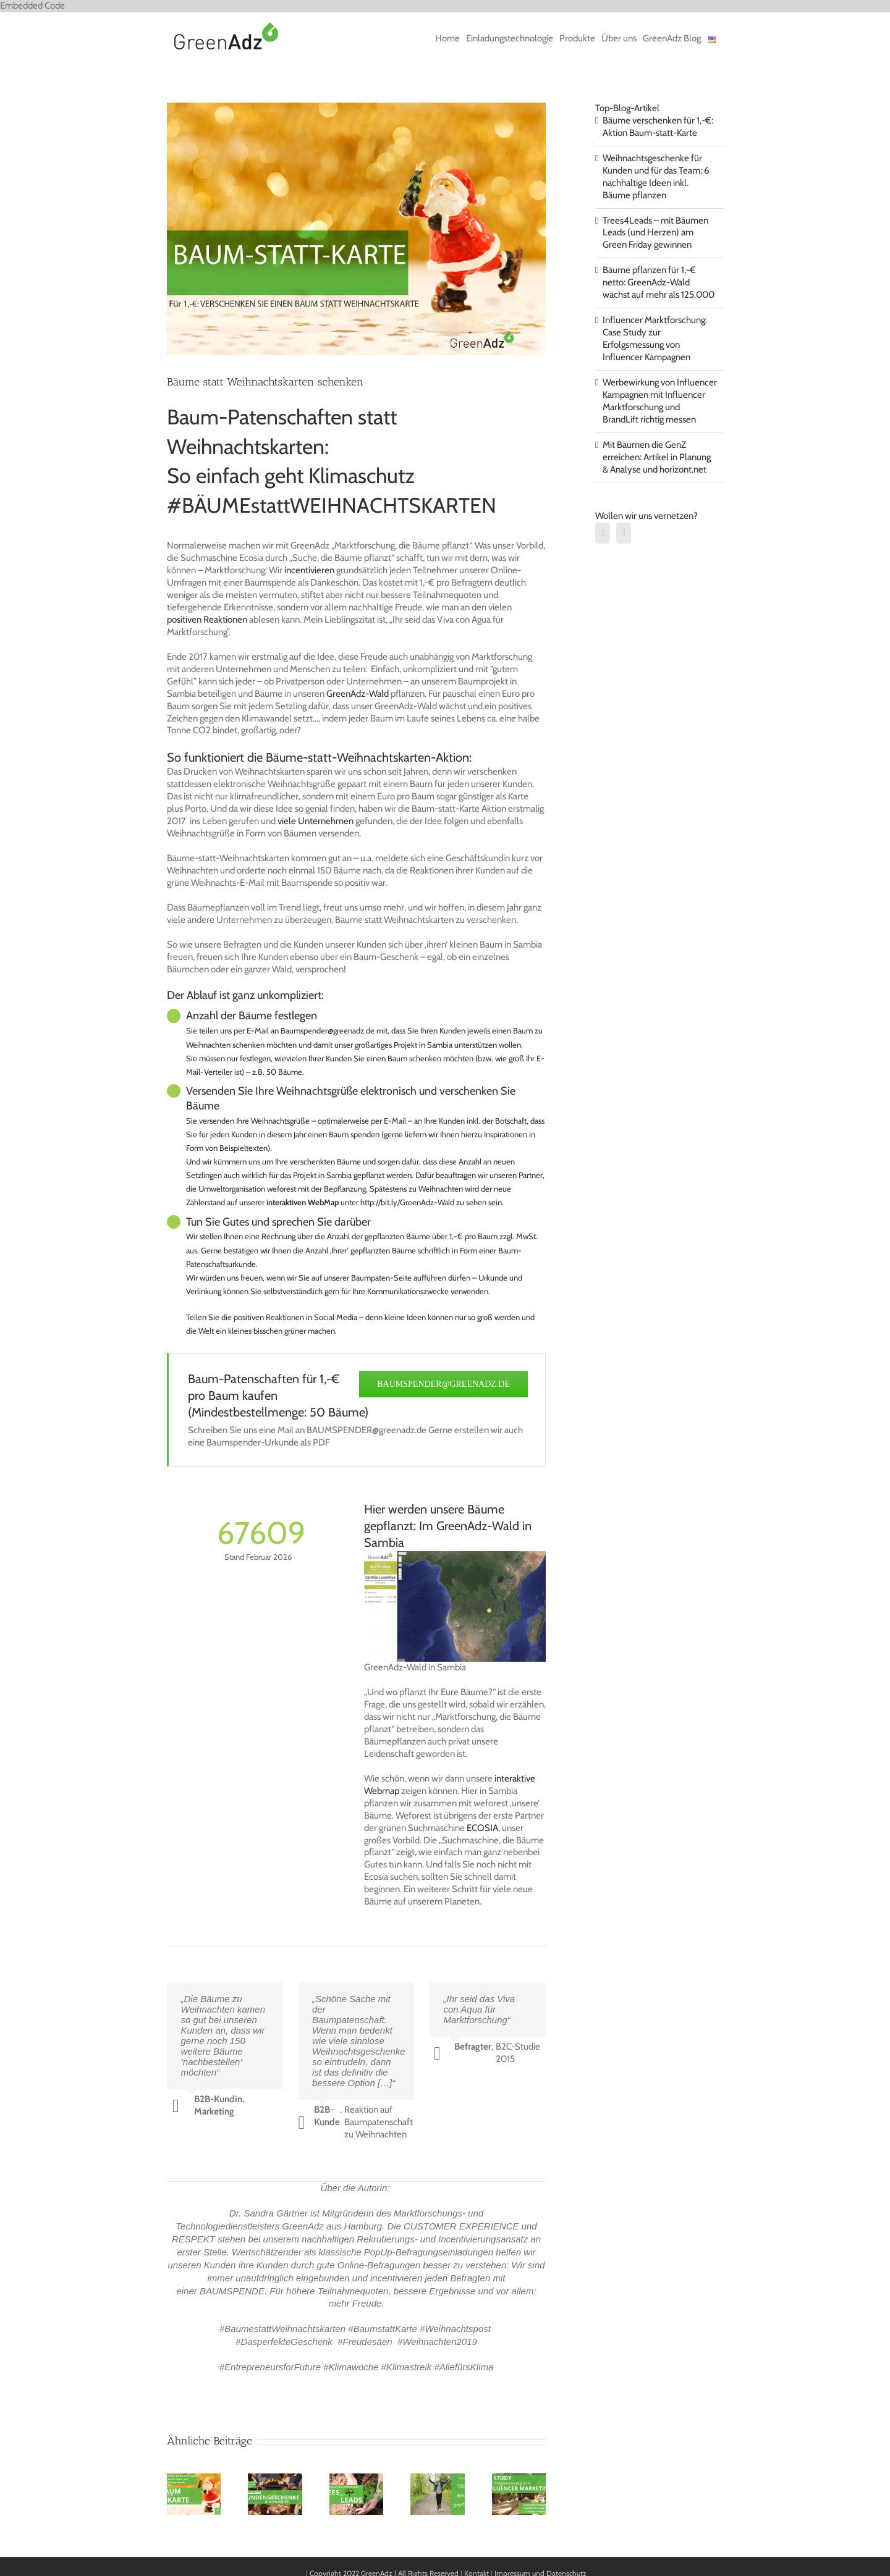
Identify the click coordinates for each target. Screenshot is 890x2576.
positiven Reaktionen (207, 619)
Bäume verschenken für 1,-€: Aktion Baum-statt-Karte (658, 126)
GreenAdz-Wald (357, 693)
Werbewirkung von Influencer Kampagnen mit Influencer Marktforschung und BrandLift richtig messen (660, 401)
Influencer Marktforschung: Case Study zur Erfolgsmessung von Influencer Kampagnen (655, 338)
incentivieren (309, 570)
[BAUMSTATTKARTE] (356, 229)
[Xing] (623, 533)
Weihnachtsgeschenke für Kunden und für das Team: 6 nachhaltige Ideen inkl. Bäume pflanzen (656, 177)
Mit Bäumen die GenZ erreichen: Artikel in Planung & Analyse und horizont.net (657, 457)
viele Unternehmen (316, 821)
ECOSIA (482, 1827)
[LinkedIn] (602, 533)
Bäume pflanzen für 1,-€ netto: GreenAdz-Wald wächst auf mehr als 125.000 (658, 282)
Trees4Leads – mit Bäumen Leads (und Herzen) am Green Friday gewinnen (655, 233)
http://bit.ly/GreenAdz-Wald (407, 1202)
